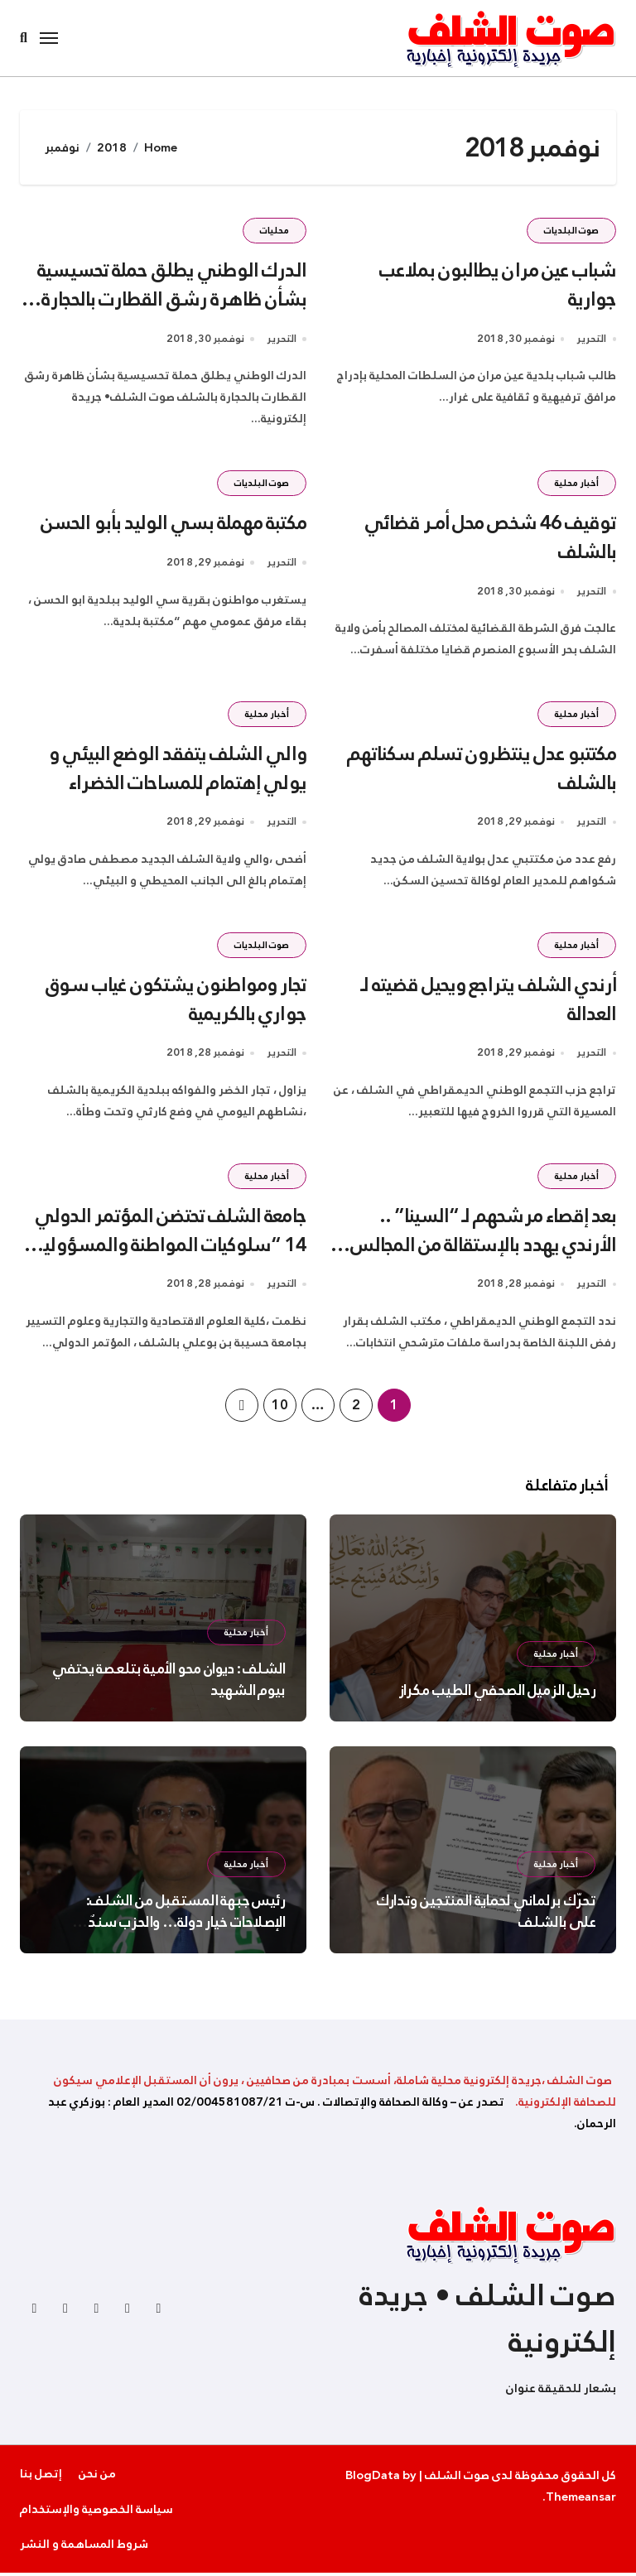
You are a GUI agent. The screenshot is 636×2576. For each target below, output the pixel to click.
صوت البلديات (571, 230)
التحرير (591, 340)
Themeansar (581, 2500)
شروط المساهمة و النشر (84, 2548)
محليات (274, 230)
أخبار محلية (577, 484)
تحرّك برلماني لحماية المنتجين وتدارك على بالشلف (486, 1915)
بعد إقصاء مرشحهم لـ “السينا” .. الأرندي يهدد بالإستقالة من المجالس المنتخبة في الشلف (482, 1248)
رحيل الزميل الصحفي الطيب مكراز (496, 1694)
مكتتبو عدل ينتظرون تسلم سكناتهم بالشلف (480, 769)
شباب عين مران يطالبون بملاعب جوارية (497, 284)
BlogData (372, 2479)
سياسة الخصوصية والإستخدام (96, 2512)
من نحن (97, 2477)
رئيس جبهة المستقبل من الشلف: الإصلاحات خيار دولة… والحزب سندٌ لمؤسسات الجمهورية (186, 1926)
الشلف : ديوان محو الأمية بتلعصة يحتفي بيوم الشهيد (169, 1683)
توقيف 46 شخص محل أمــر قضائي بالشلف (489, 538)
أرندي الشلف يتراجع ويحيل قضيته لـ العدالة (487, 1001)
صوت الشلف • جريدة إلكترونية (487, 2322)
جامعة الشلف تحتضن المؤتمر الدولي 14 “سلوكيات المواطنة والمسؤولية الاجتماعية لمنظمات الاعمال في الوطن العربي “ (168, 1262)
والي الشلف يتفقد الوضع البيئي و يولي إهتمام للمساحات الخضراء (177, 769)
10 (279, 1408)
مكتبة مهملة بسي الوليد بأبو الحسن (173, 523)
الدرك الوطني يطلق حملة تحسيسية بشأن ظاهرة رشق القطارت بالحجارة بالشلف (171, 299)
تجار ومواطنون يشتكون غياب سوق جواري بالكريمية (175, 1001)
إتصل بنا (41, 2477)
